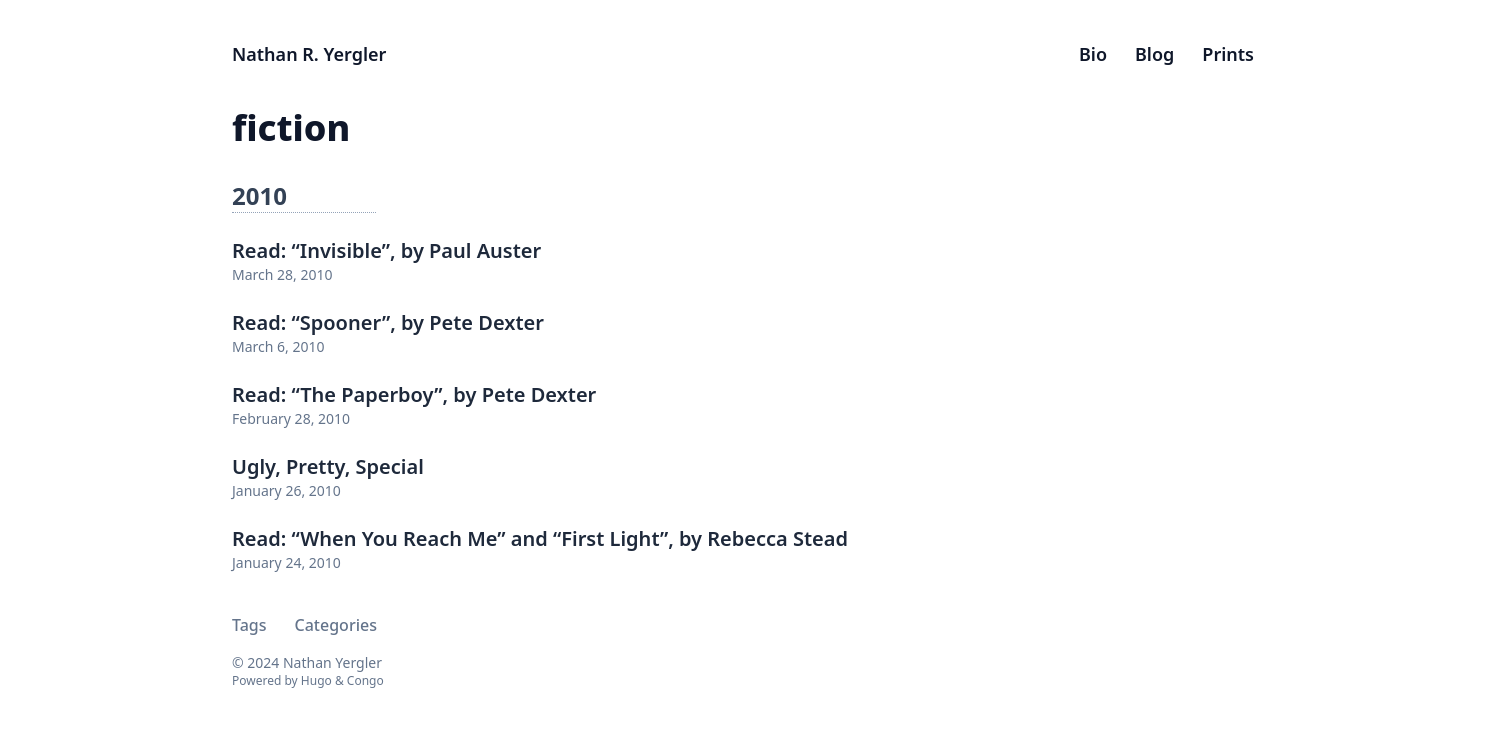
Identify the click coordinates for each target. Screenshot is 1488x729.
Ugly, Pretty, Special (328, 466)
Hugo (316, 680)
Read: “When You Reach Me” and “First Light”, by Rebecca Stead (540, 538)
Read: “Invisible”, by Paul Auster (386, 250)
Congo (365, 680)
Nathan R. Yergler (309, 54)
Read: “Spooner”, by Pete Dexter (388, 322)
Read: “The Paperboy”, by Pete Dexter (414, 394)
